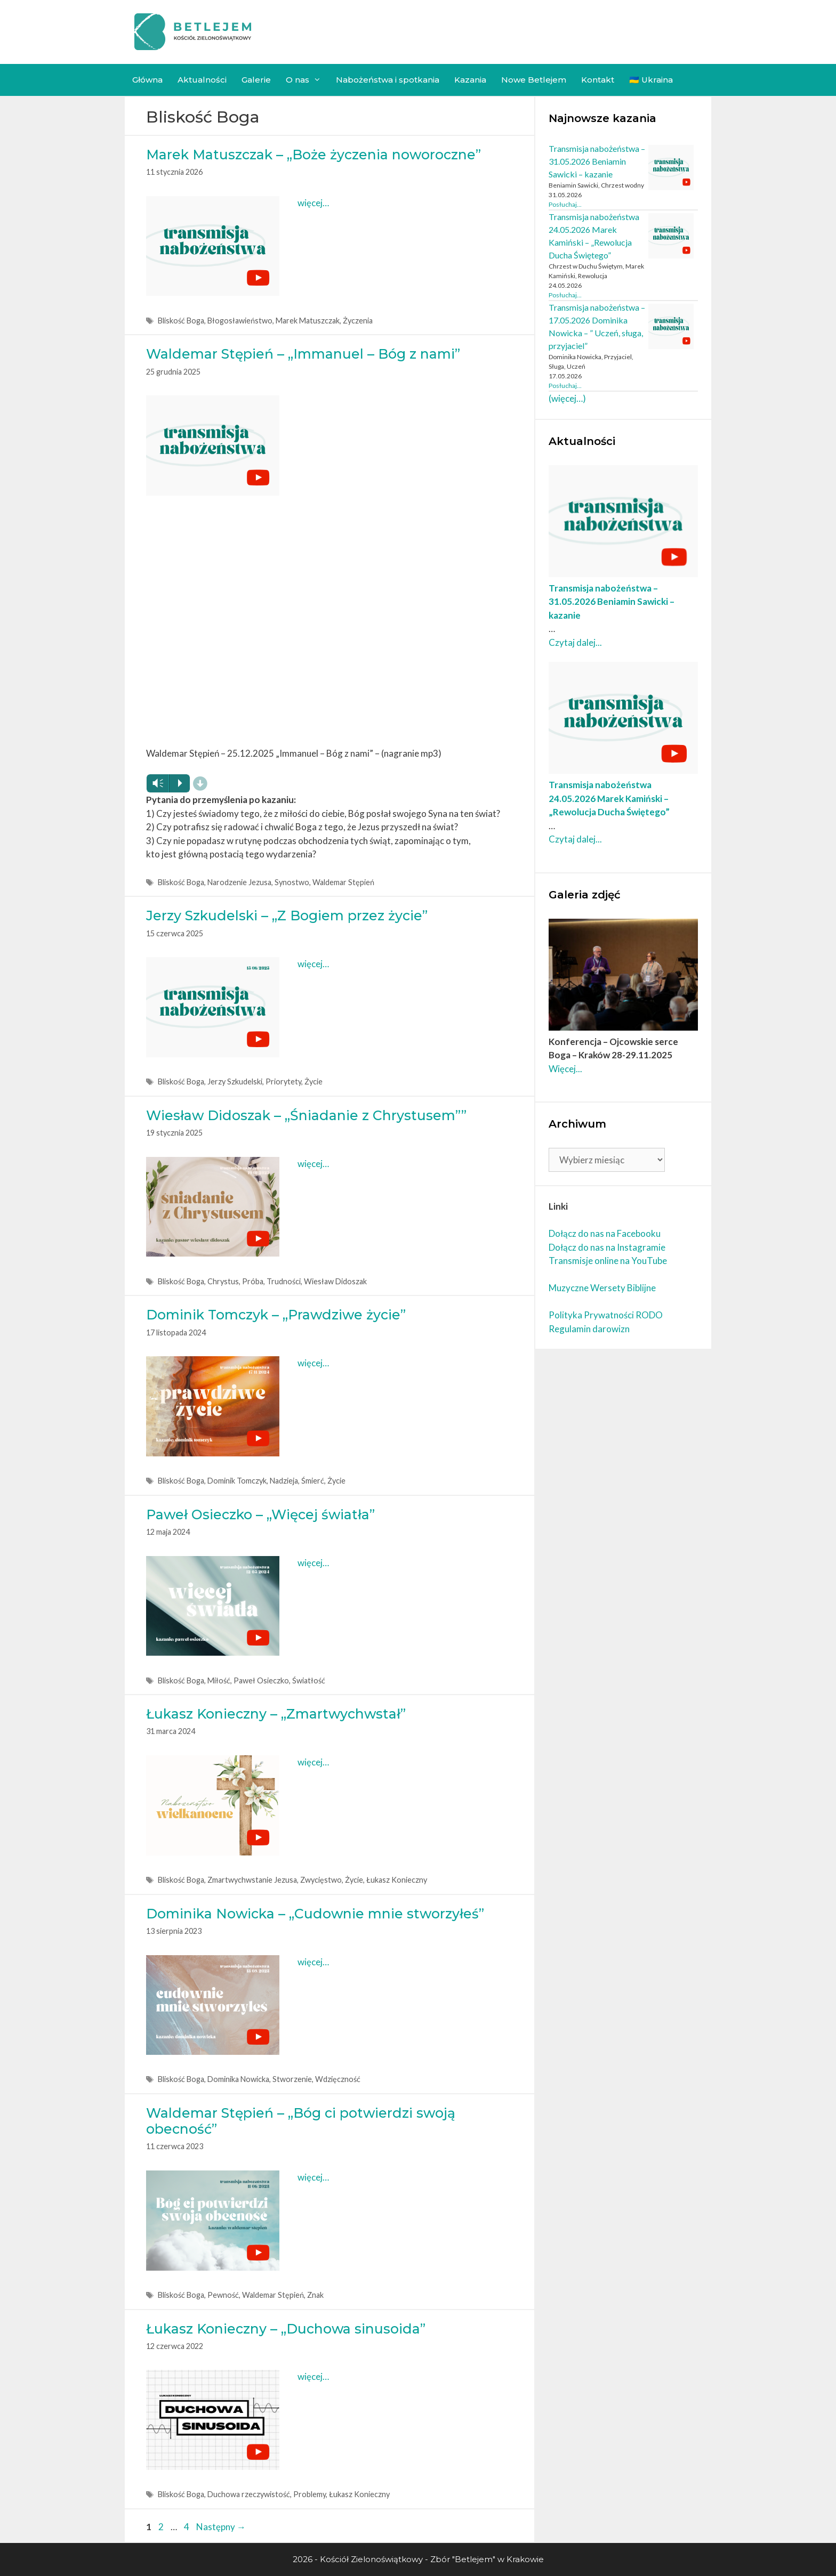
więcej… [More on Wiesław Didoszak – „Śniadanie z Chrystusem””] (313, 1163)
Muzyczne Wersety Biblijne (602, 1287)
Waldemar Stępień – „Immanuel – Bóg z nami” (303, 354)
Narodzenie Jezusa (239, 882)
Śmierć (312, 1480)
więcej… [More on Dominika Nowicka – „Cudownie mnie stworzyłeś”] (313, 1961)
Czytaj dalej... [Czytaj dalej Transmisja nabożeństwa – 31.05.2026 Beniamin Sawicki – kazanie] (575, 642)
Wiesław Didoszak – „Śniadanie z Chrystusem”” (306, 1115)
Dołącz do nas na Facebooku (605, 1233)
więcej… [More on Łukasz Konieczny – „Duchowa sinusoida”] (313, 2376)
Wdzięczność (337, 2079)
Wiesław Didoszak (335, 1281)
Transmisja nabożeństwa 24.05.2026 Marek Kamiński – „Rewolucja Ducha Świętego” (609, 798)
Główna (147, 80)
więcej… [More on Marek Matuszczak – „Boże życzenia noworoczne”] (313, 202)
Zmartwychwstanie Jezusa (252, 1879)
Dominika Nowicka (238, 2079)
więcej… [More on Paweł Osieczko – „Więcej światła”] (313, 1562)
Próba (252, 1281)
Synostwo (292, 882)
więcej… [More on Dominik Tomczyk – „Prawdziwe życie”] (313, 1362)
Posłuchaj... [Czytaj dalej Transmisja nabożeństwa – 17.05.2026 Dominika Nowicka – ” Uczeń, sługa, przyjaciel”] (565, 386)
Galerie (256, 80)
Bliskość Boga (181, 320)
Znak (315, 2294)
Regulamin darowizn (589, 1328)
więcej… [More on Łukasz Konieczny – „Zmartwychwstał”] (313, 1762)
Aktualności (202, 80)
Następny (221, 2526)
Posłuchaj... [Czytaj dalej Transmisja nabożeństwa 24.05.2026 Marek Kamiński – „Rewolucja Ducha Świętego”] (565, 295)
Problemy (309, 2494)
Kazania (470, 80)
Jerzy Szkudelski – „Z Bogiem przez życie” (287, 916)
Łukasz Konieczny (396, 1879)
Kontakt (597, 80)
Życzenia (358, 320)
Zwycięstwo (321, 1879)
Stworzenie (292, 2079)
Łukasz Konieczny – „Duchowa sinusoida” (285, 2329)
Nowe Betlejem (533, 80)
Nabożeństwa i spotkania (387, 80)
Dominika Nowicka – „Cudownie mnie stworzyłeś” (315, 1914)
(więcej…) (567, 398)
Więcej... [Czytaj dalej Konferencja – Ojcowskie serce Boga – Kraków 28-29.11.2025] (565, 1068)
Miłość (218, 1680)
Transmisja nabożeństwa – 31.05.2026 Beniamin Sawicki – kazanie (597, 161)
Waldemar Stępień (343, 882)
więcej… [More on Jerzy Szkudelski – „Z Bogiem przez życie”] (313, 963)
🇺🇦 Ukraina (651, 80)
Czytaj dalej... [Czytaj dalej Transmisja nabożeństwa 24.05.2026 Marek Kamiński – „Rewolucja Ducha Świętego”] (575, 839)
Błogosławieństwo (239, 320)
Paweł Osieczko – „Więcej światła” (260, 1514)
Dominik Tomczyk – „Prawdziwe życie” (276, 1315)
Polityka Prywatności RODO (606, 1315)
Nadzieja (284, 1480)
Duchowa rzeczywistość (248, 2494)
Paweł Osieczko (261, 1680)
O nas (307, 80)
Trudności (284, 1281)
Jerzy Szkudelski (234, 1081)
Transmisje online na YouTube (608, 1260)
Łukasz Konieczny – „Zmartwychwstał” (276, 1714)
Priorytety (283, 1081)
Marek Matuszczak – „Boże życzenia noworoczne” (313, 155)
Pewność (223, 2294)
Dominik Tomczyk (237, 1480)
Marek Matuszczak (308, 320)
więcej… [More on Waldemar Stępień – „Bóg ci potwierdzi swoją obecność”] (313, 2177)
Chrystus (223, 1281)
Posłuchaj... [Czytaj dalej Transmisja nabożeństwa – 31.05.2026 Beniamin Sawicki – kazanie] (565, 204)
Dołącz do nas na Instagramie (607, 1247)
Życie (313, 1081)
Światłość (308, 1680)
